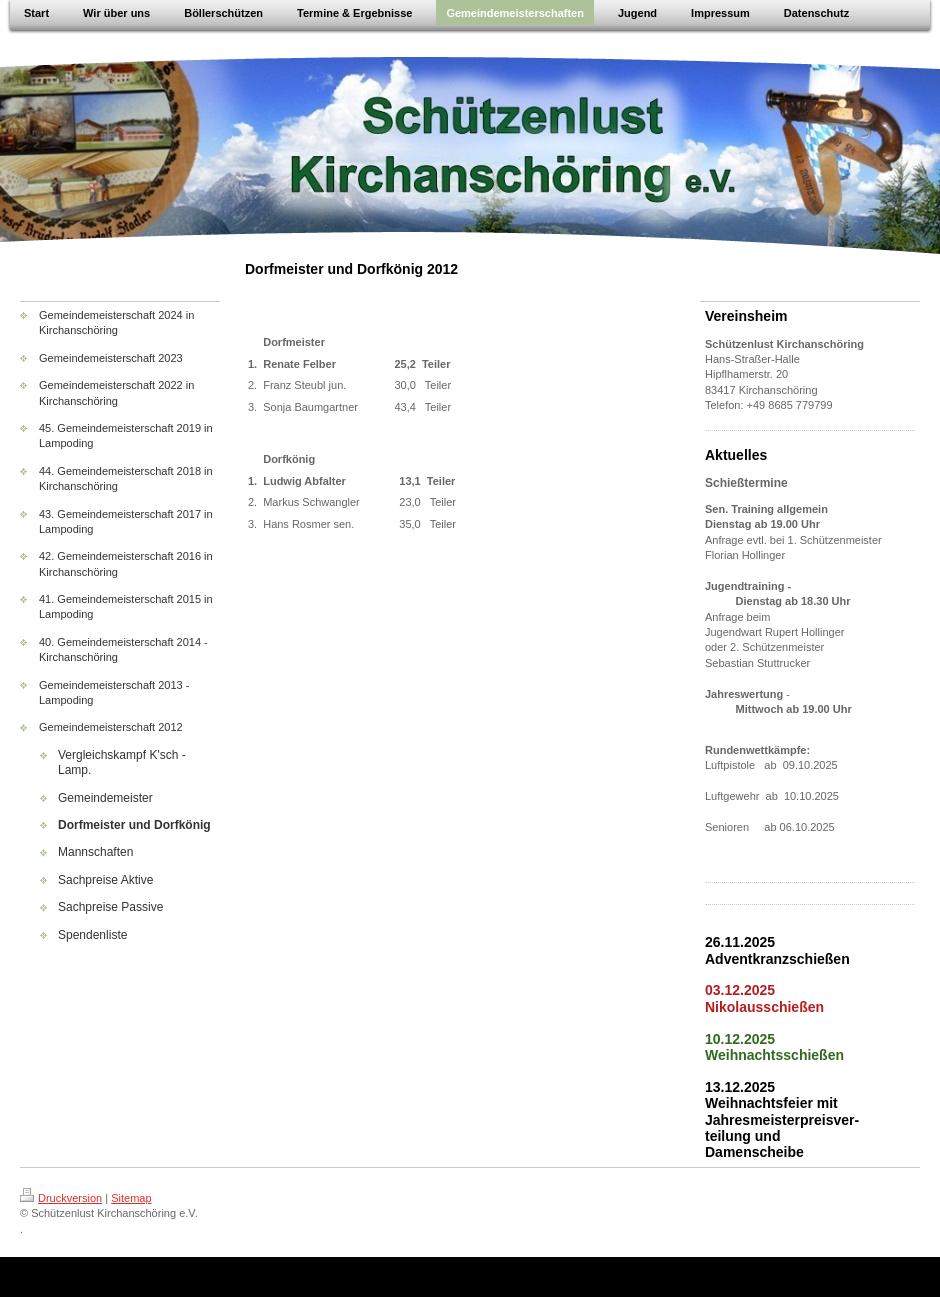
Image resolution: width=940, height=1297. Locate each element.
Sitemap (131, 1198)
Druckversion (61, 1198)
